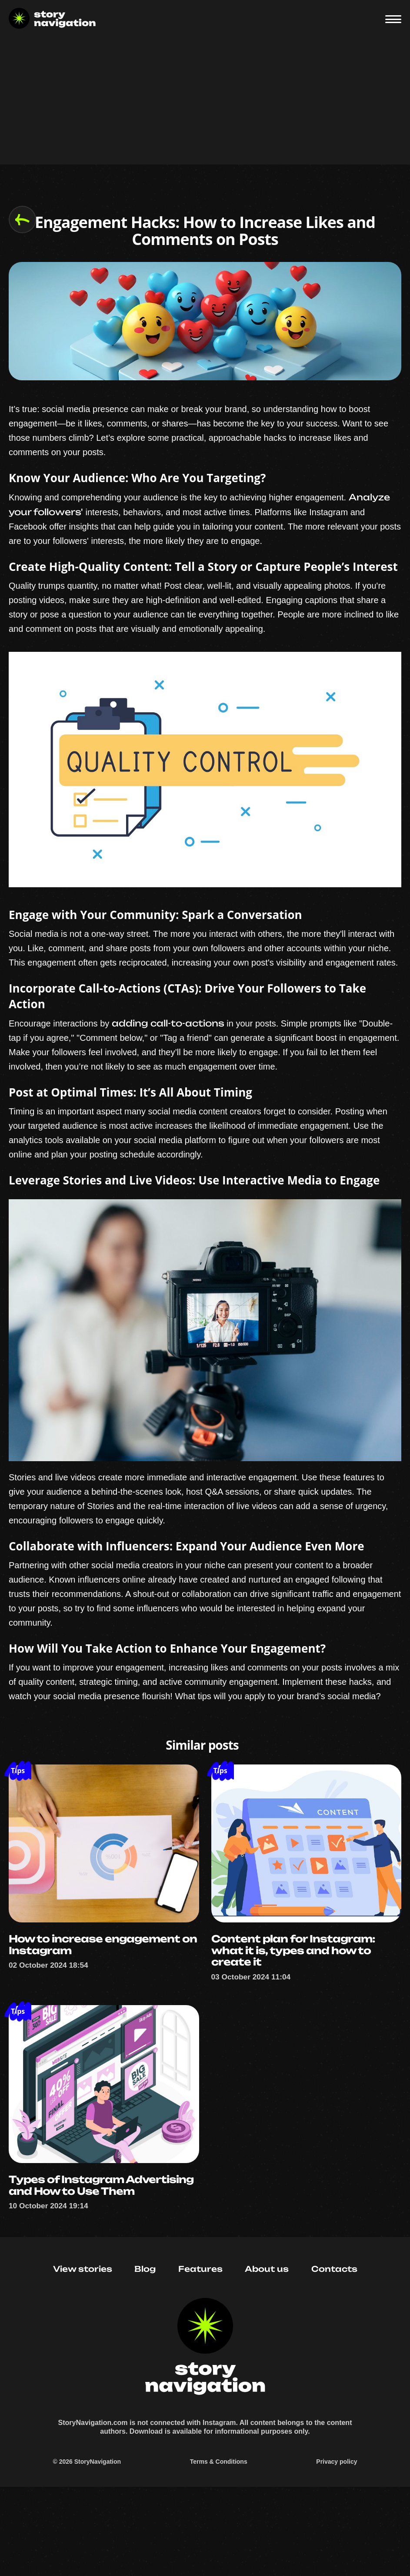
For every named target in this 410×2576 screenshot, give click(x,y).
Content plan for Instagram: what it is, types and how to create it (297, 1993)
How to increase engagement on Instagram (99, 1986)
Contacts (334, 2343)
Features (200, 2343)
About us (267, 2343)
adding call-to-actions (168, 1059)
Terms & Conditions (218, 2545)
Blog (145, 2343)
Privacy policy (336, 2545)
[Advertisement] (205, 103)
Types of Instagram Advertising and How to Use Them (93, 2244)
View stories (82, 2343)
